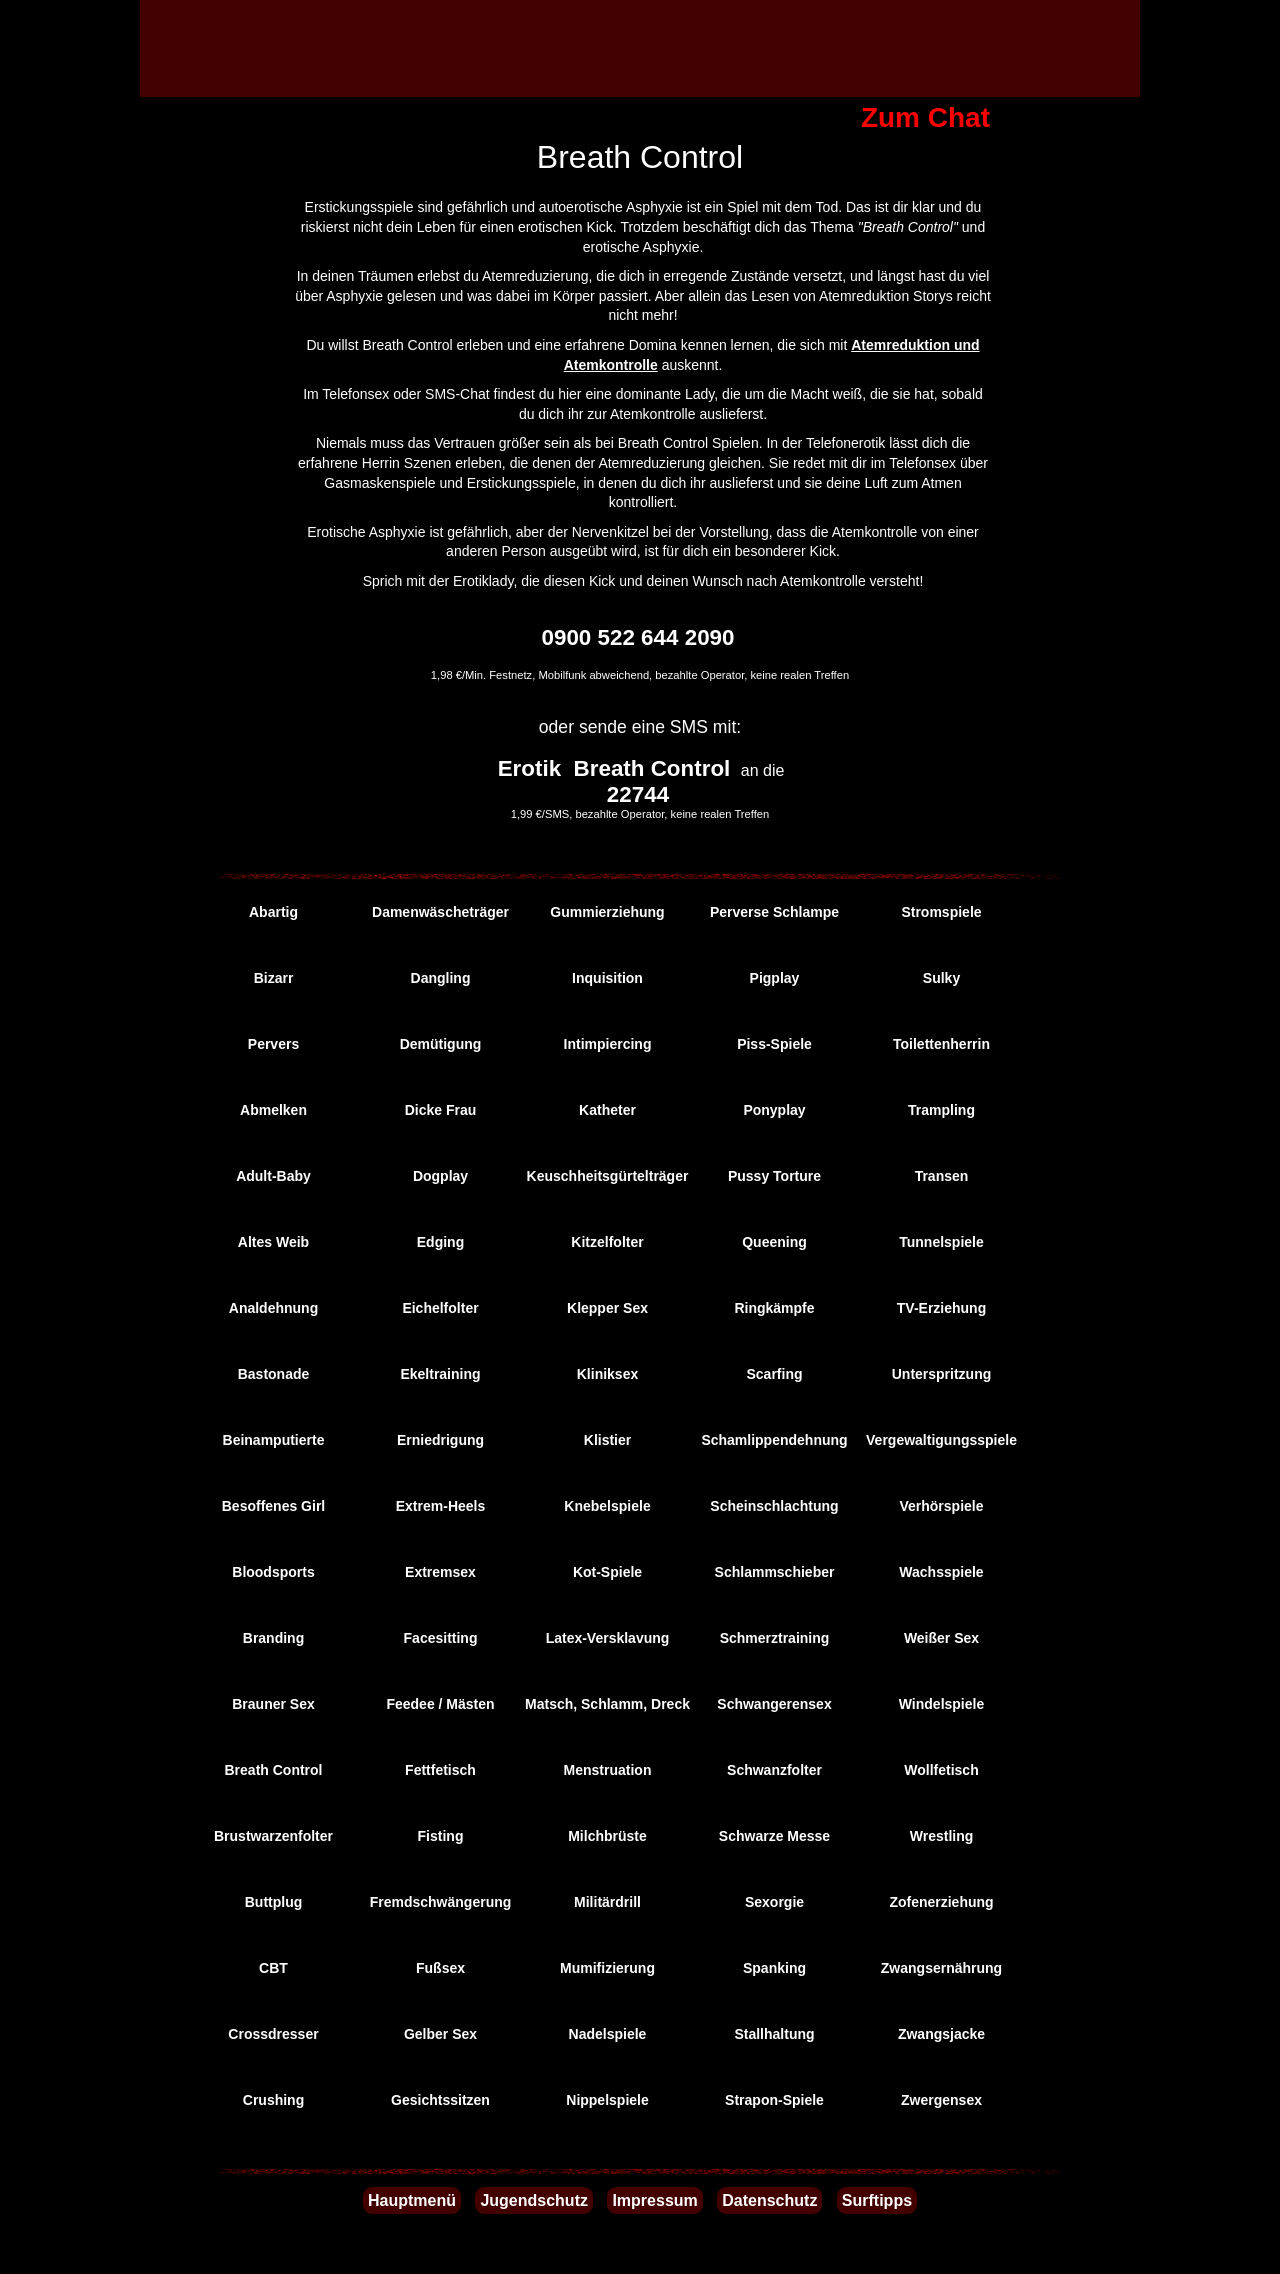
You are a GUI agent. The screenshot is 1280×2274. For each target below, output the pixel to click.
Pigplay (775, 978)
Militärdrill (607, 1902)
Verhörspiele (941, 1506)
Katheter (607, 1110)
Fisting (441, 1836)
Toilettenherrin (941, 1044)
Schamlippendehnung (774, 1440)
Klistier (607, 1440)
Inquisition (607, 978)
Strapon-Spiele (774, 2100)
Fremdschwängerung (441, 1902)
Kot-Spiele (607, 1572)
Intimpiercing (608, 1044)
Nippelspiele (607, 2100)
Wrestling (942, 1836)
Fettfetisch (440, 1770)
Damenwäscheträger (440, 912)
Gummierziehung (607, 912)
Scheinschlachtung (774, 1506)
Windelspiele (941, 1704)
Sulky (941, 978)
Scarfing (774, 1374)
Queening (774, 1242)
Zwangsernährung (941, 1968)
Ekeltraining (440, 1374)
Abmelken (273, 1110)
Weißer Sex (941, 1638)
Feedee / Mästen (440, 1704)
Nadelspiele (608, 2034)
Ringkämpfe (774, 1308)
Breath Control (274, 1770)
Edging (440, 1242)
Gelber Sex (440, 2034)
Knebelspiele (607, 1506)
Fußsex (440, 1968)
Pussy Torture (774, 1176)
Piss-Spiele (774, 1044)
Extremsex (440, 1572)
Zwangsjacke (941, 2034)
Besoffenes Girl (273, 1506)
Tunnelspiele (941, 1242)
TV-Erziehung (941, 1308)
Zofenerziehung (941, 1902)
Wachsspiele (941, 1572)
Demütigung (441, 1044)
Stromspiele (941, 912)
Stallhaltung (774, 2034)
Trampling (941, 1110)
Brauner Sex (273, 1704)
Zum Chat (925, 117)
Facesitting (441, 1638)
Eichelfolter (440, 1308)
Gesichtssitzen (440, 2100)
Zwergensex (941, 2100)
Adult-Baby (273, 1176)
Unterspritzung (942, 1374)
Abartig (273, 912)
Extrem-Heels (441, 1506)
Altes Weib (273, 1242)
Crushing (273, 2100)
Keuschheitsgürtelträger (608, 1176)
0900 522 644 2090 (638, 637)
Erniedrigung (440, 1440)
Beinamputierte (274, 1440)
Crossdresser (273, 2034)
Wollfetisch (941, 1770)
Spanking (774, 1968)
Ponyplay (774, 1110)
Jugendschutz (534, 2200)
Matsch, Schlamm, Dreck (607, 1704)
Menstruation (608, 1770)
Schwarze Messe (774, 1836)
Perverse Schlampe (774, 912)
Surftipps (877, 2200)
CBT (273, 1968)
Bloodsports (273, 1572)
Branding (273, 1638)
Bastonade (274, 1374)
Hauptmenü (412, 2200)
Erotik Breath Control (614, 768)
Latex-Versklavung (608, 1638)
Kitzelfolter (607, 1242)
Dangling (441, 978)
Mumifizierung (607, 1968)
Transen (942, 1176)
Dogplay (440, 1176)
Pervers (273, 1044)
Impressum (654, 2200)
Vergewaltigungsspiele (941, 1440)
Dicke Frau (441, 1110)
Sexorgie (774, 1902)
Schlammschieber (775, 1572)
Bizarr (274, 978)
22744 (638, 794)
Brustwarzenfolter (273, 1836)
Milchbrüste (607, 1836)
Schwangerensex (774, 1704)
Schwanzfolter (774, 1770)
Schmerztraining (775, 1638)
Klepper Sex (607, 1308)
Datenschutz (769, 2200)
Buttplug (274, 1902)
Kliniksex (607, 1374)
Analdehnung (273, 1308)
